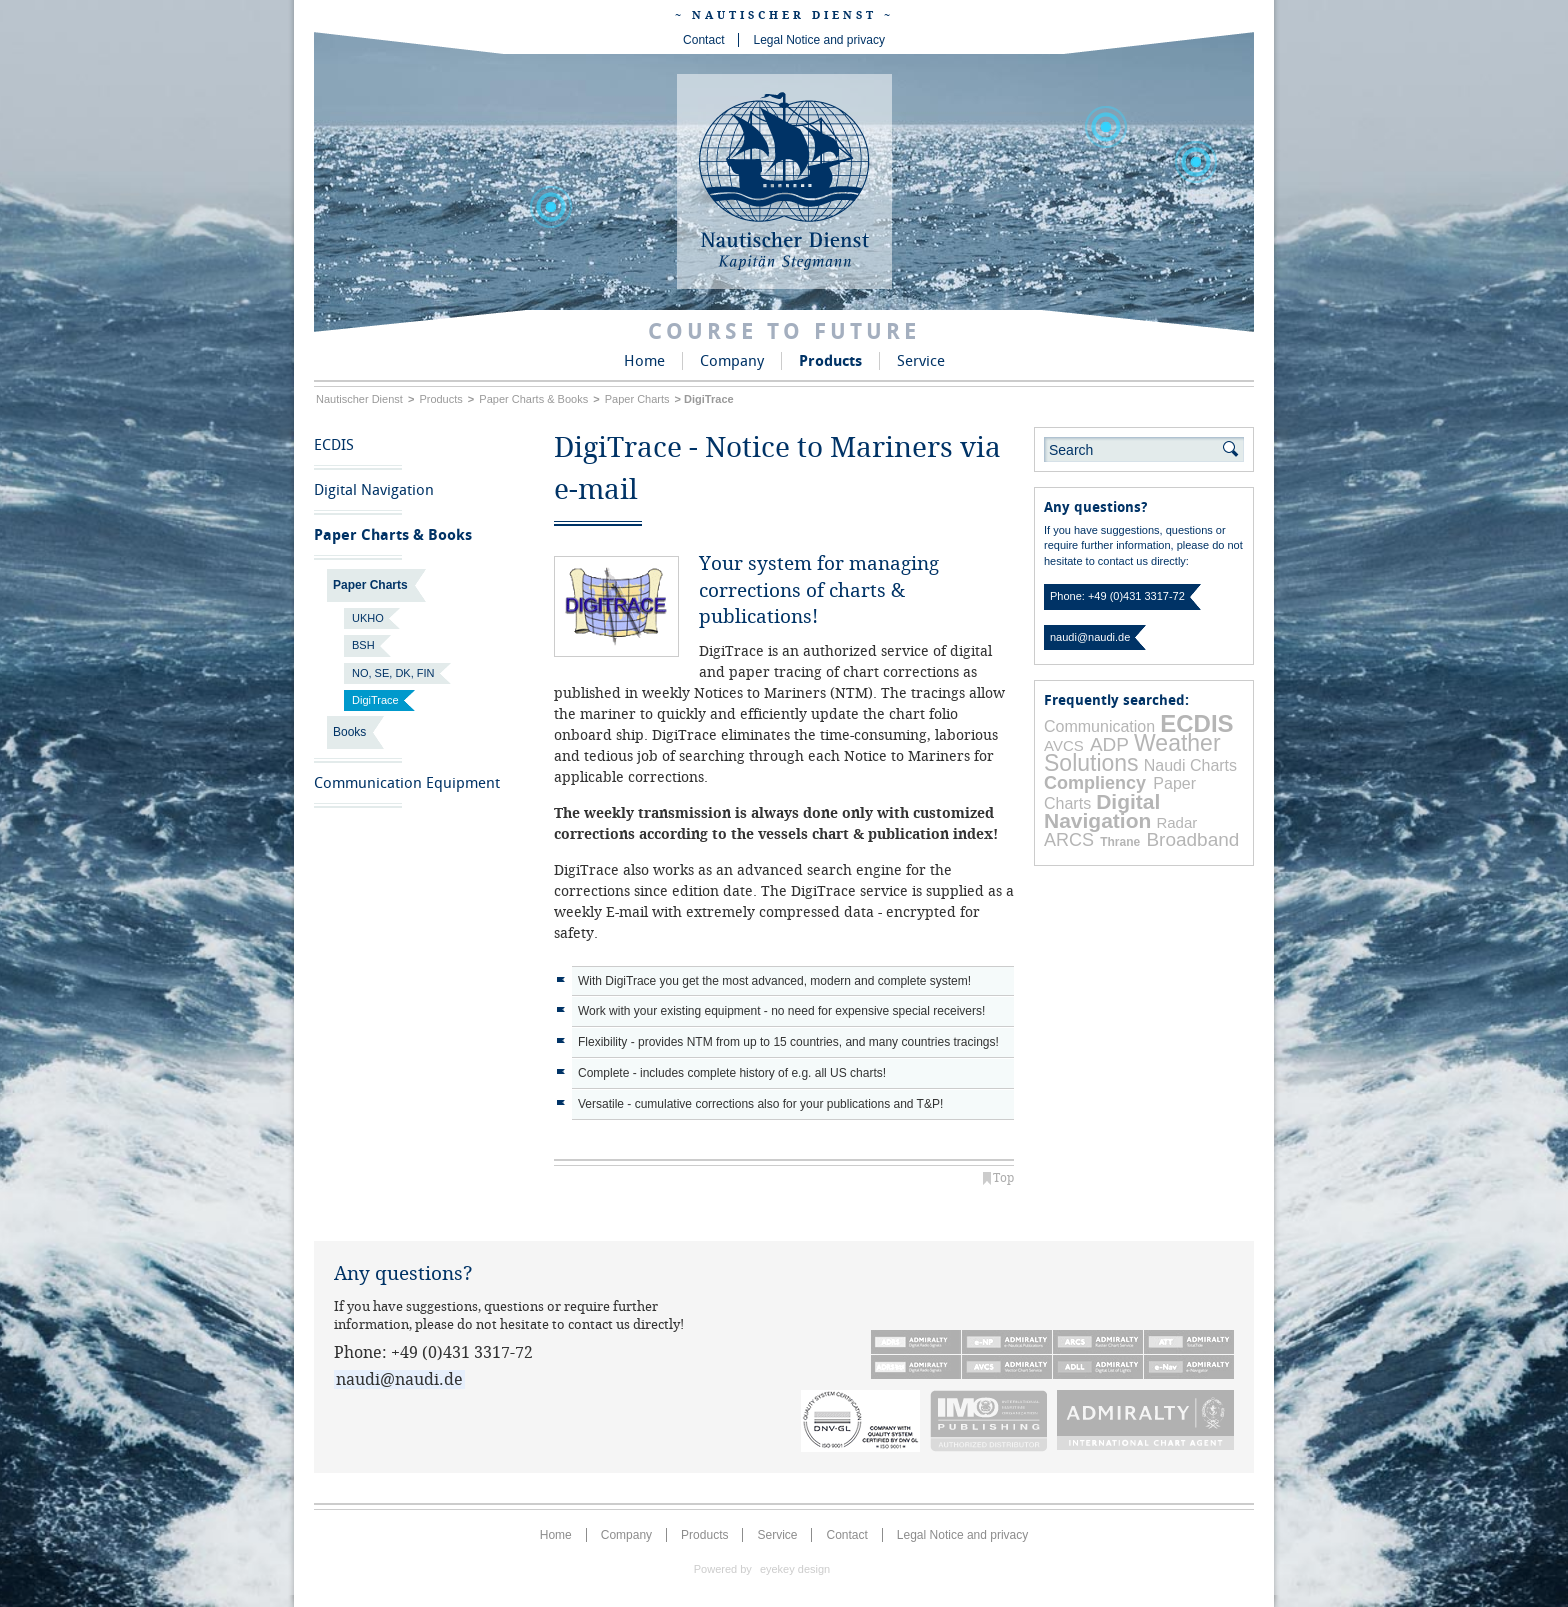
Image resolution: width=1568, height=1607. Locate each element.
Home (644, 361)
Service (921, 361)
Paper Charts (637, 399)
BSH (363, 645)
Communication (1099, 726)
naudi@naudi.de (1090, 637)
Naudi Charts (1190, 765)
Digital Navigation (374, 490)
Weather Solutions (1132, 752)
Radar (1176, 822)
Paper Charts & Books (533, 399)
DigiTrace (375, 700)
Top (1003, 1178)
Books (349, 732)
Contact (703, 40)
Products (830, 361)
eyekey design (795, 1569)
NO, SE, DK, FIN (393, 673)
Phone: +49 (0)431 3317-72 (1117, 596)
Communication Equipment (407, 783)
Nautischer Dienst (359, 399)
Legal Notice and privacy (818, 40)
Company (732, 361)
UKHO (368, 618)
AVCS (1064, 745)
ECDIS (334, 445)
